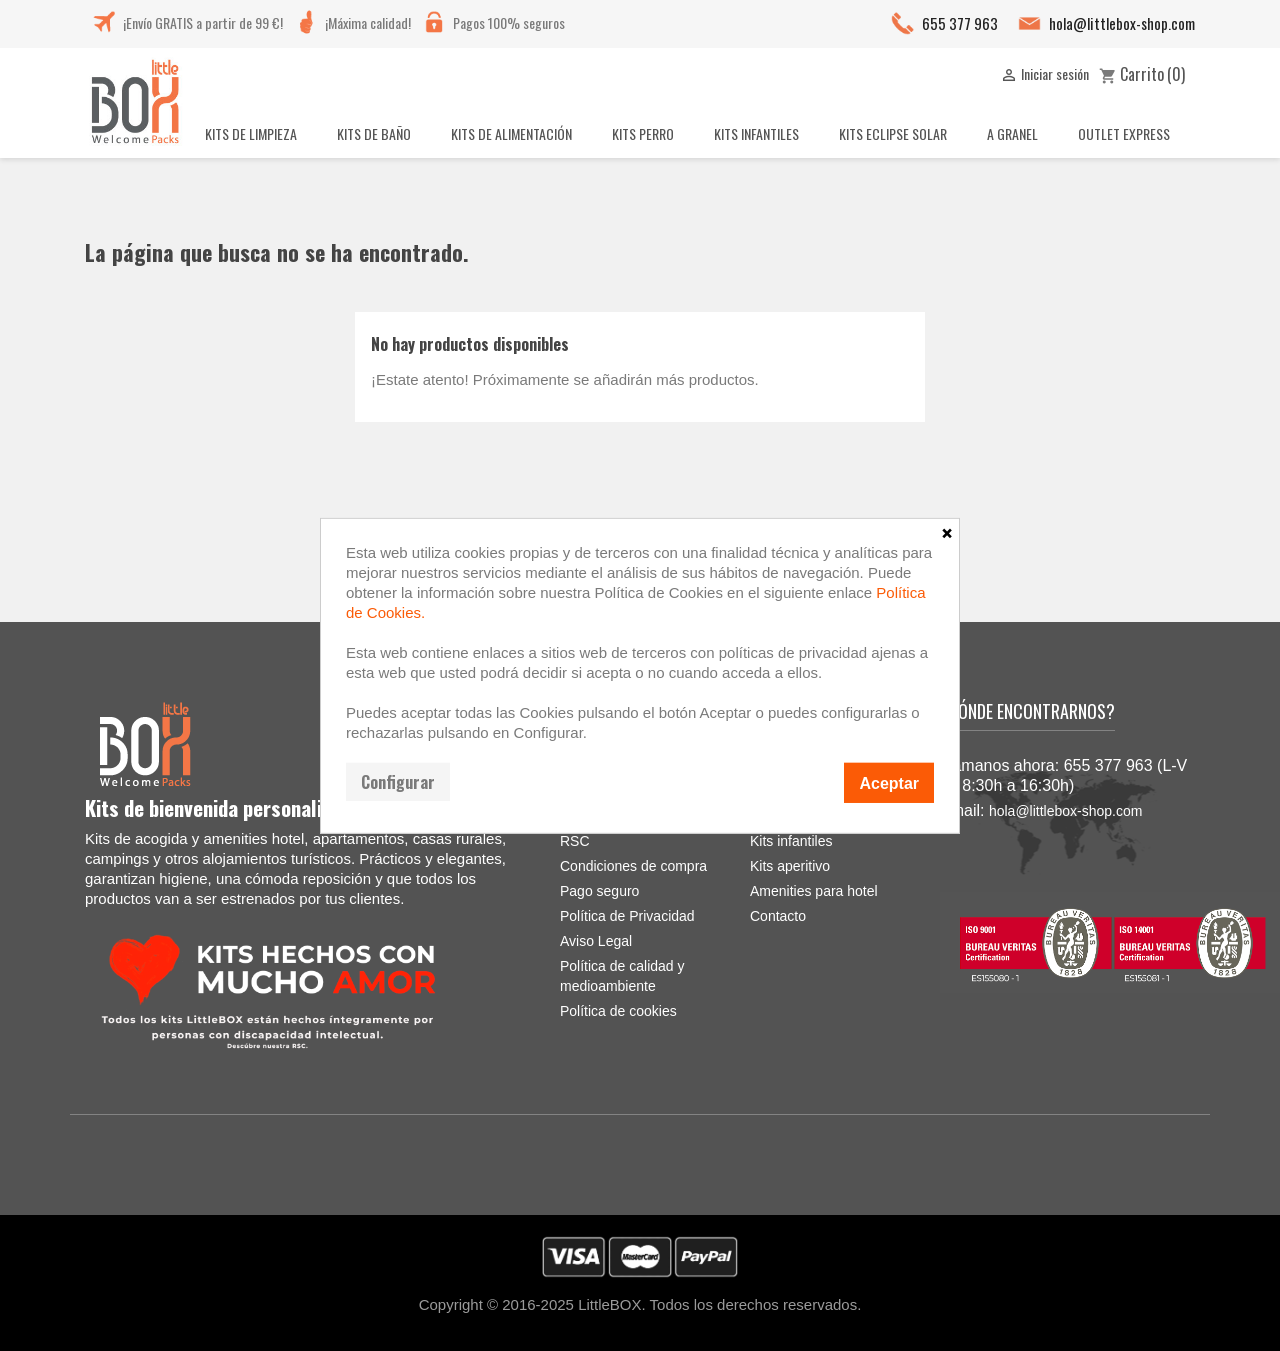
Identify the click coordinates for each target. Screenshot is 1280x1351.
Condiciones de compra (633, 866)
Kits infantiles (791, 841)
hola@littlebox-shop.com (1122, 23)
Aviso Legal (596, 941)
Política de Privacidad (627, 916)
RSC (575, 841)
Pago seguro (599, 891)
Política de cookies (618, 1011)
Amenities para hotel (814, 891)
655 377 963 (960, 23)
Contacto (778, 916)
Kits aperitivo (790, 866)
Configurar (398, 781)
